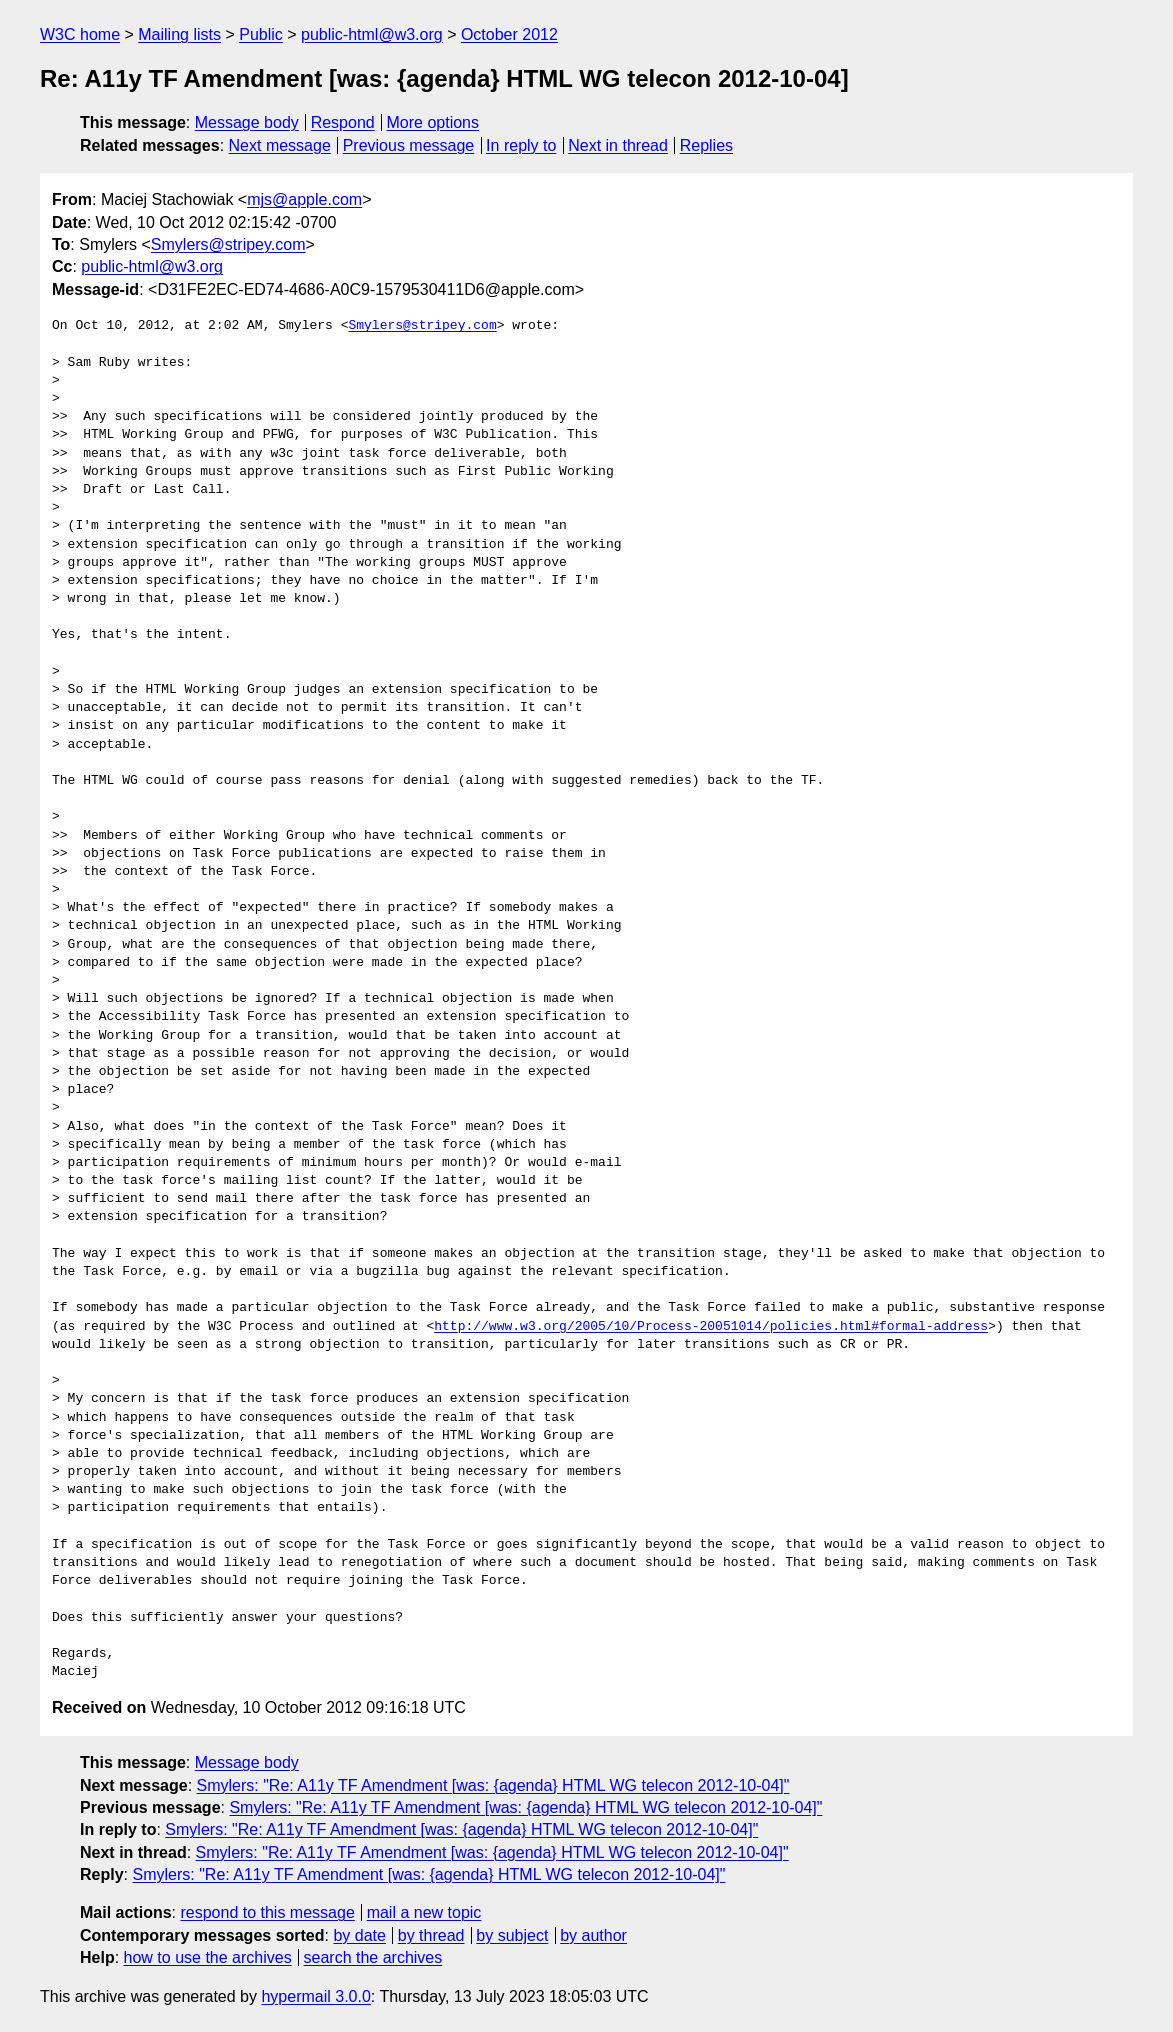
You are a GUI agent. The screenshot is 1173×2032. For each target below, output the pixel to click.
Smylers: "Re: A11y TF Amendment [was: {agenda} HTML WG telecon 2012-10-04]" (493, 1785)
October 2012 (509, 34)
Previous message (409, 145)
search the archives (373, 1957)
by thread (431, 1935)
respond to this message (267, 1912)
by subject (512, 1935)
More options (433, 122)
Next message (280, 145)
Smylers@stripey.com (228, 244)
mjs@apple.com (304, 199)
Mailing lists (179, 34)
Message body (247, 122)
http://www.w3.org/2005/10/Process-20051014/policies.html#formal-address (711, 1327)
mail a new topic (424, 1912)
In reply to (521, 145)
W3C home (80, 34)
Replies (706, 145)
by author (593, 1935)
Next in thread (618, 145)
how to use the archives (208, 1957)
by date (359, 1935)
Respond (343, 122)
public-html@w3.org (372, 34)
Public (261, 34)
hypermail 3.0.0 (315, 1996)
